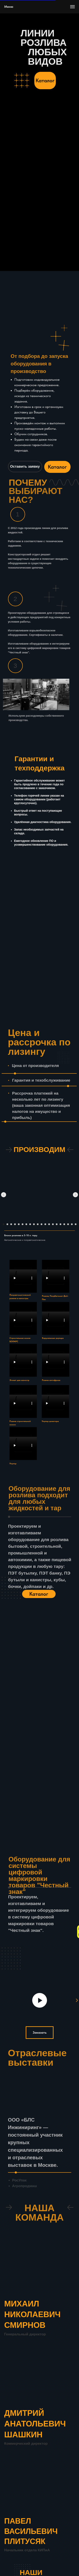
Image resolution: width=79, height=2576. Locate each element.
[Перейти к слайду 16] (60, 1224)
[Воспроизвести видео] (39, 2000)
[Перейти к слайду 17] (64, 1224)
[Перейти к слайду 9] (34, 1224)
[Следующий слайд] (75, 1194)
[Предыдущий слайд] (3, 1194)
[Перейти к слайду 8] (30, 1224)
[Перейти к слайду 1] (3, 1224)
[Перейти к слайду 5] (19, 1224)
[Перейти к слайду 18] (68, 1224)
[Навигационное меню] (72, 6)
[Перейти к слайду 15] (57, 1224)
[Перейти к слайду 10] (38, 1224)
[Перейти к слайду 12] (45, 1224)
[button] (40, 2032)
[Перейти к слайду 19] (72, 1224)
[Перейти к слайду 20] (75, 1224)
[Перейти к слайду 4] (15, 1224)
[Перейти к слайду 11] (41, 1224)
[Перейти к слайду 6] (22, 1224)
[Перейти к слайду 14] (53, 1224)
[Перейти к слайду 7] (26, 1224)
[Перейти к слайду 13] (49, 1224)
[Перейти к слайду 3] (11, 1224)
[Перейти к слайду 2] (7, 1224)
